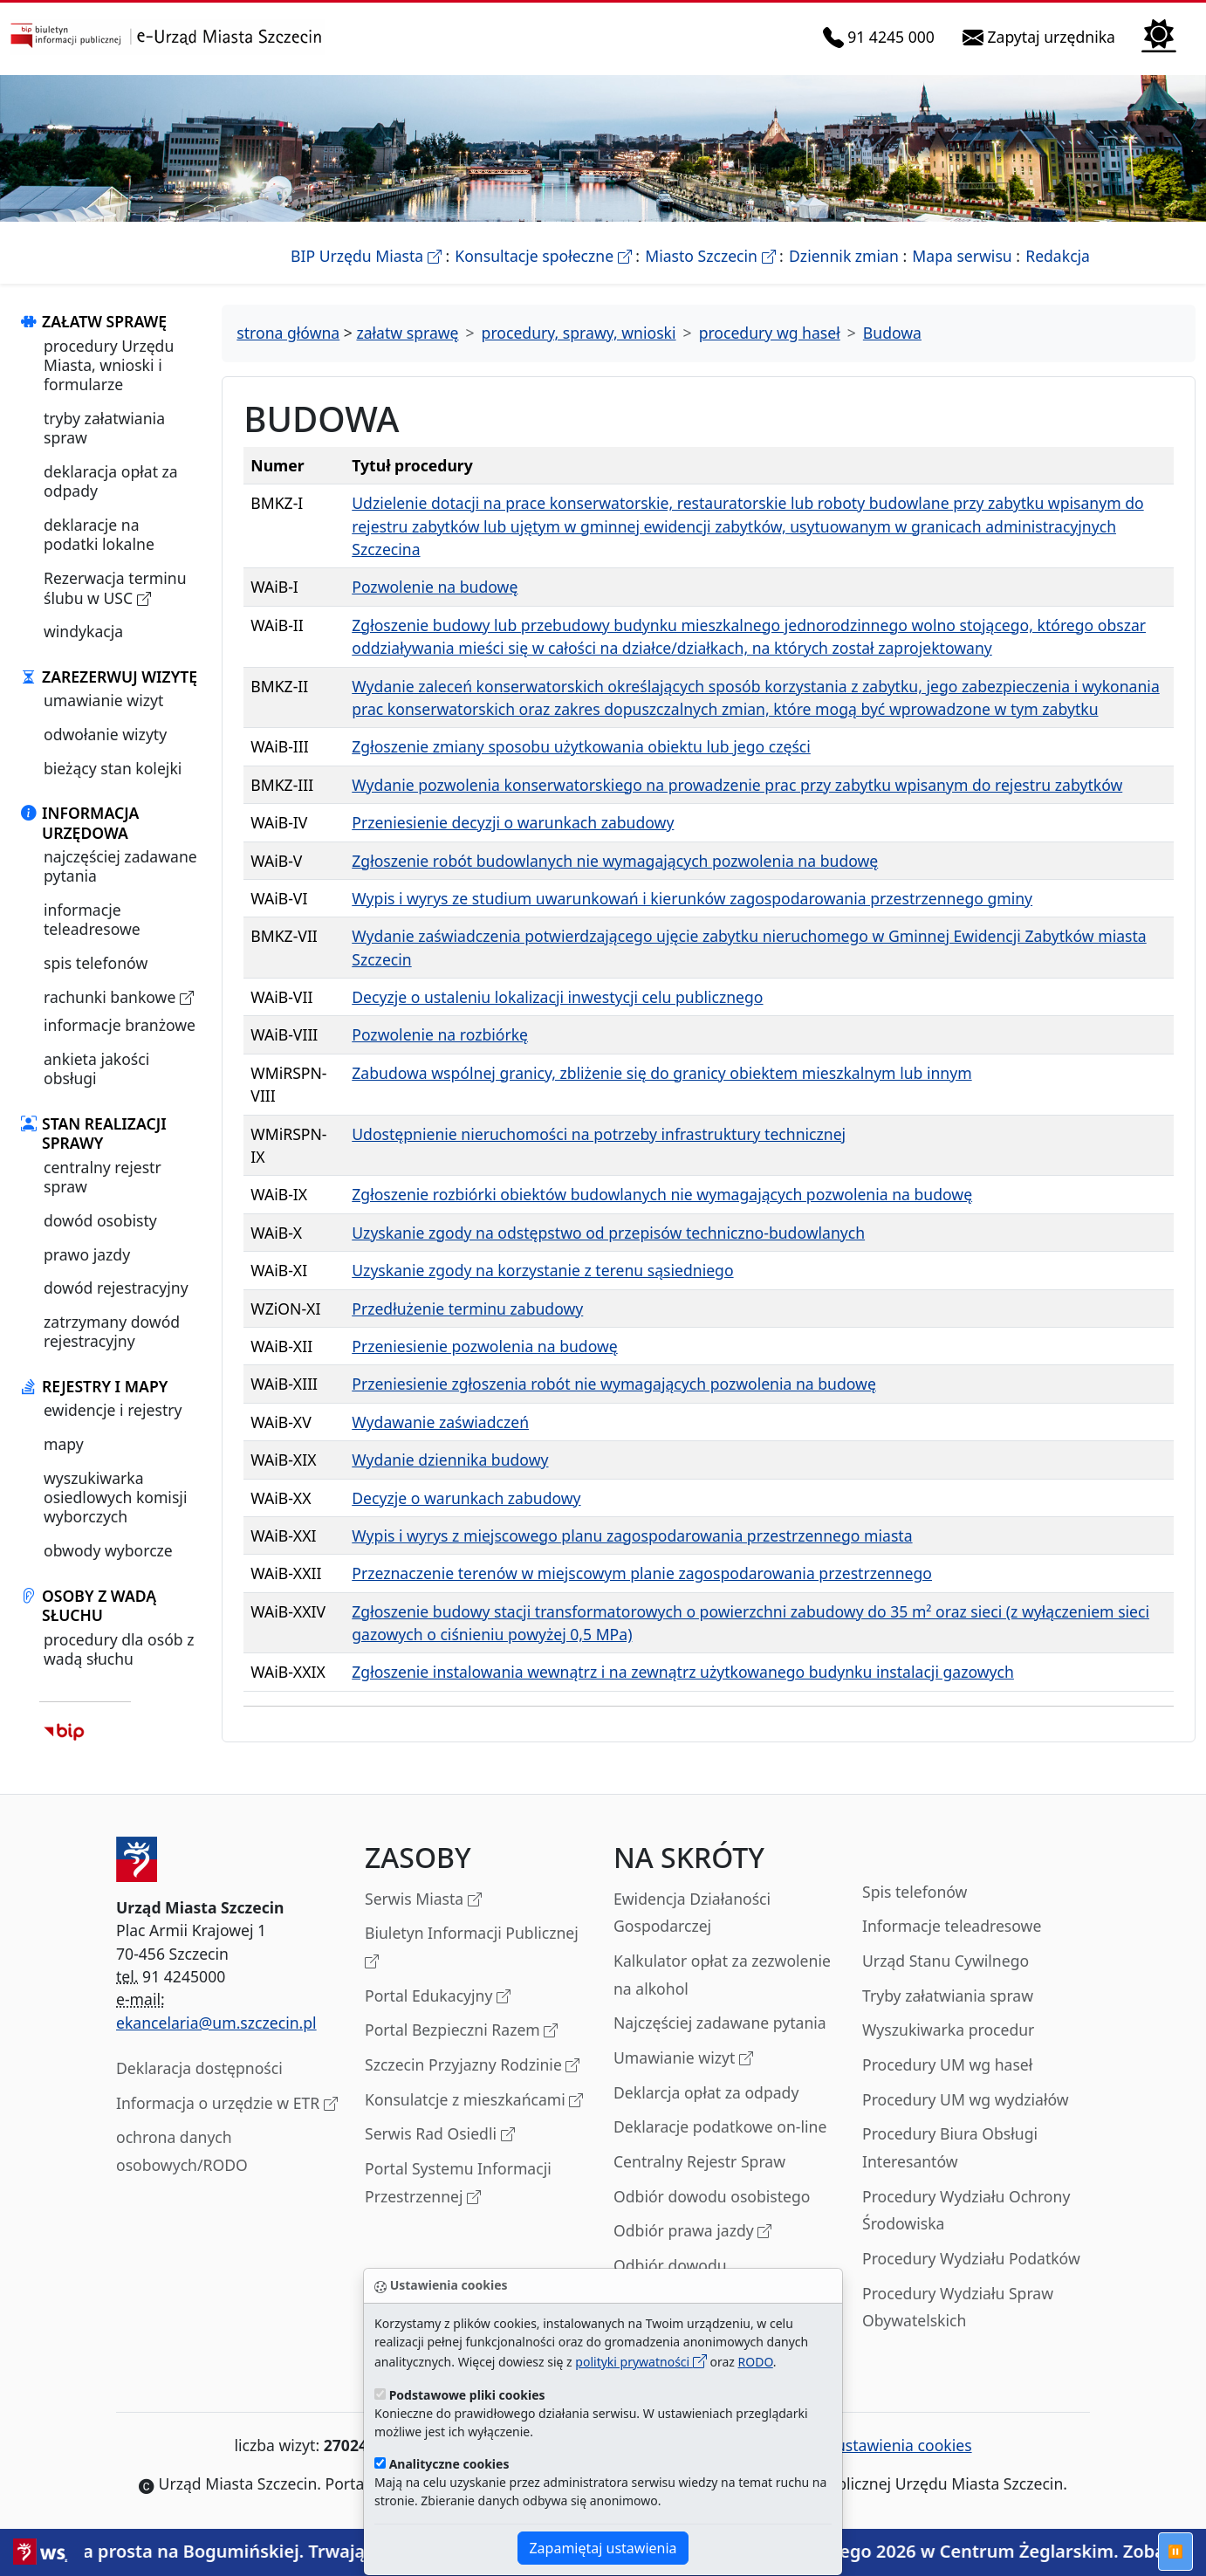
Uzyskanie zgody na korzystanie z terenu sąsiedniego (542, 1270)
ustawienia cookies (894, 2445)
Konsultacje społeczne (543, 255)
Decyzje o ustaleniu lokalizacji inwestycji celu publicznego (557, 996)
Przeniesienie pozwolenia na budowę (484, 1346)
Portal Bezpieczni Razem (461, 2031)
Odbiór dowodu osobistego (712, 2196)
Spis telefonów (914, 1891)
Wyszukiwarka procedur (948, 2029)
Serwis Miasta (423, 1900)
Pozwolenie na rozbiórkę (440, 1034)
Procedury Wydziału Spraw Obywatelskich (957, 2307)
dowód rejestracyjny (116, 1287)
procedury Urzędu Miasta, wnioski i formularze (109, 365)
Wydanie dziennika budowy (450, 1459)
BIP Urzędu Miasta (366, 255)
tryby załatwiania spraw (104, 428)
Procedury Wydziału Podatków (971, 2258)
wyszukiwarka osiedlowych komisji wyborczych (115, 1497)
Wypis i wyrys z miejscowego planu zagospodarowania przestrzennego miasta (632, 1535)
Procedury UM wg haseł (947, 2064)
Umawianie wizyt (683, 2058)
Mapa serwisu (961, 255)
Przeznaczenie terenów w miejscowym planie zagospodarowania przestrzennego (642, 1573)
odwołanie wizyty (105, 734)
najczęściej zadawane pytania (120, 866)
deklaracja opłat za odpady (111, 481)
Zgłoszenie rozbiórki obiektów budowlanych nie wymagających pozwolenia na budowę (662, 1194)
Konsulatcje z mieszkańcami (474, 2100)
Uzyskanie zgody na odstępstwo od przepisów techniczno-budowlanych (608, 1232)
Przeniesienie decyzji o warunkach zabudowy (513, 822)
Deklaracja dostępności (199, 2067)
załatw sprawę (407, 332)
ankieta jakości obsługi (96, 1068)
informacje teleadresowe (92, 919)
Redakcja (1057, 255)
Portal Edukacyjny (437, 1996)
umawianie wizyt (103, 700)
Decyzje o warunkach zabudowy (466, 1497)
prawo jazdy (87, 1254)
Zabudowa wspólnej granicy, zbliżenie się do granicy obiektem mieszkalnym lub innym (661, 1072)
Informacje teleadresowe (951, 1925)
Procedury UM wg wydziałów (965, 2099)
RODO (755, 2361)
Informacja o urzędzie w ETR (227, 2104)
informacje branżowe (119, 1024)
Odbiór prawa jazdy (692, 2231)
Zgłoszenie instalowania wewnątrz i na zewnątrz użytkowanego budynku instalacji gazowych (683, 1671)
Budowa (892, 332)
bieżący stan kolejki (113, 768)
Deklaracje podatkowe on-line (719, 2126)
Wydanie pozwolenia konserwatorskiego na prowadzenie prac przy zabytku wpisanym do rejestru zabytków (737, 784)
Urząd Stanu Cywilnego (945, 1960)
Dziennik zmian (844, 255)
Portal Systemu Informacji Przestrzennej (458, 2183)
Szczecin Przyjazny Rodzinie (472, 2065)
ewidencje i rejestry (113, 1409)
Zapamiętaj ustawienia (602, 2548)
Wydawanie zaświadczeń (440, 1422)
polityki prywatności (640, 2361)
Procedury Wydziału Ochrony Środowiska (966, 2210)
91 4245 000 (882, 37)
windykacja (83, 631)
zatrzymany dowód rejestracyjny (112, 1331)
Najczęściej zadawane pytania (719, 2022)
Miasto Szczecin (710, 255)
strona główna (287, 332)
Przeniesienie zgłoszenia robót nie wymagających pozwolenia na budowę (614, 1383)
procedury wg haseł (769, 332)
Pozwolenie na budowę (434, 586)
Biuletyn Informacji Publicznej (472, 1948)
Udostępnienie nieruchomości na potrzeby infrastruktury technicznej (599, 1133)
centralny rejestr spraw (102, 1177)
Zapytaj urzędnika (1042, 37)
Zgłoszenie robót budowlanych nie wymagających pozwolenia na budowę (615, 860)
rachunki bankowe (119, 996)
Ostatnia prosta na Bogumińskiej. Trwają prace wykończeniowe (314, 2551)
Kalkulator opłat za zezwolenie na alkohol (722, 1974)
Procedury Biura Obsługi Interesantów (950, 2147)
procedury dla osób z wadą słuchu (119, 1649)
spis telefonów (95, 962)
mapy (64, 1443)
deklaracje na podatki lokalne (99, 534)
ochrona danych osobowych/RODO (182, 2150)
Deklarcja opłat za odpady (705, 2092)
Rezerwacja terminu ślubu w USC (115, 587)
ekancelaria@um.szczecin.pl (216, 2022)
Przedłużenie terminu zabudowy (467, 1308)
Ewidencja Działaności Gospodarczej (692, 1912)
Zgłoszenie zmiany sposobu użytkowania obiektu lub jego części (581, 746)
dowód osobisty (100, 1220)
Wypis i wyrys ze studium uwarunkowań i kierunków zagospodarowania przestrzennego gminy (692, 898)
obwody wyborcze (108, 1550)
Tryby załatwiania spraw (947, 1995)
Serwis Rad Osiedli (440, 2134)
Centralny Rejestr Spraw (699, 2161)
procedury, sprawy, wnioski (579, 332)
